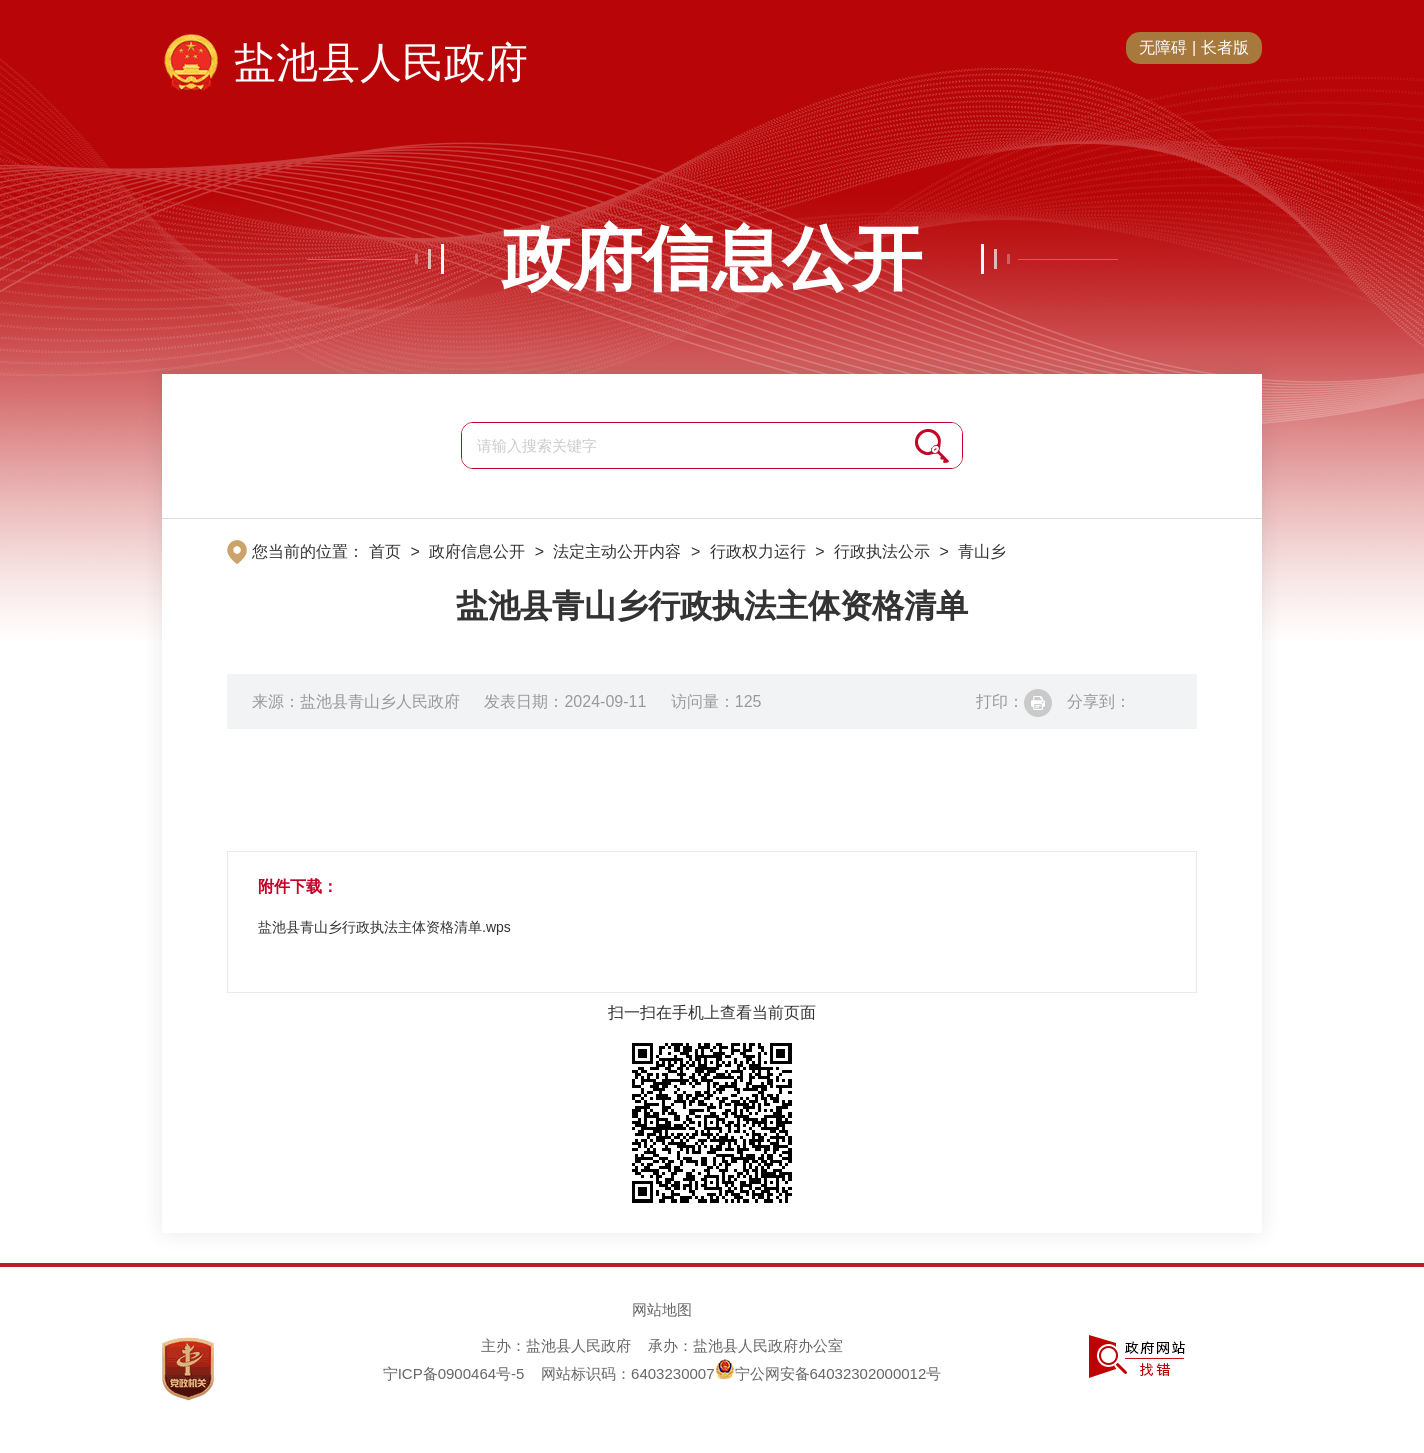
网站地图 (662, 1309)
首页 (385, 551)
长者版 (1225, 47)
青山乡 (982, 551)
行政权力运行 (758, 551)
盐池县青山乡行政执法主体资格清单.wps (384, 927)
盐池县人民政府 (381, 62)
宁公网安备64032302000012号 (828, 1373)
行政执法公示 (882, 551)
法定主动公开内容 (617, 551)
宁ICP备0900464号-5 (454, 1373)
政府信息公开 (712, 259)
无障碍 (1163, 47)
